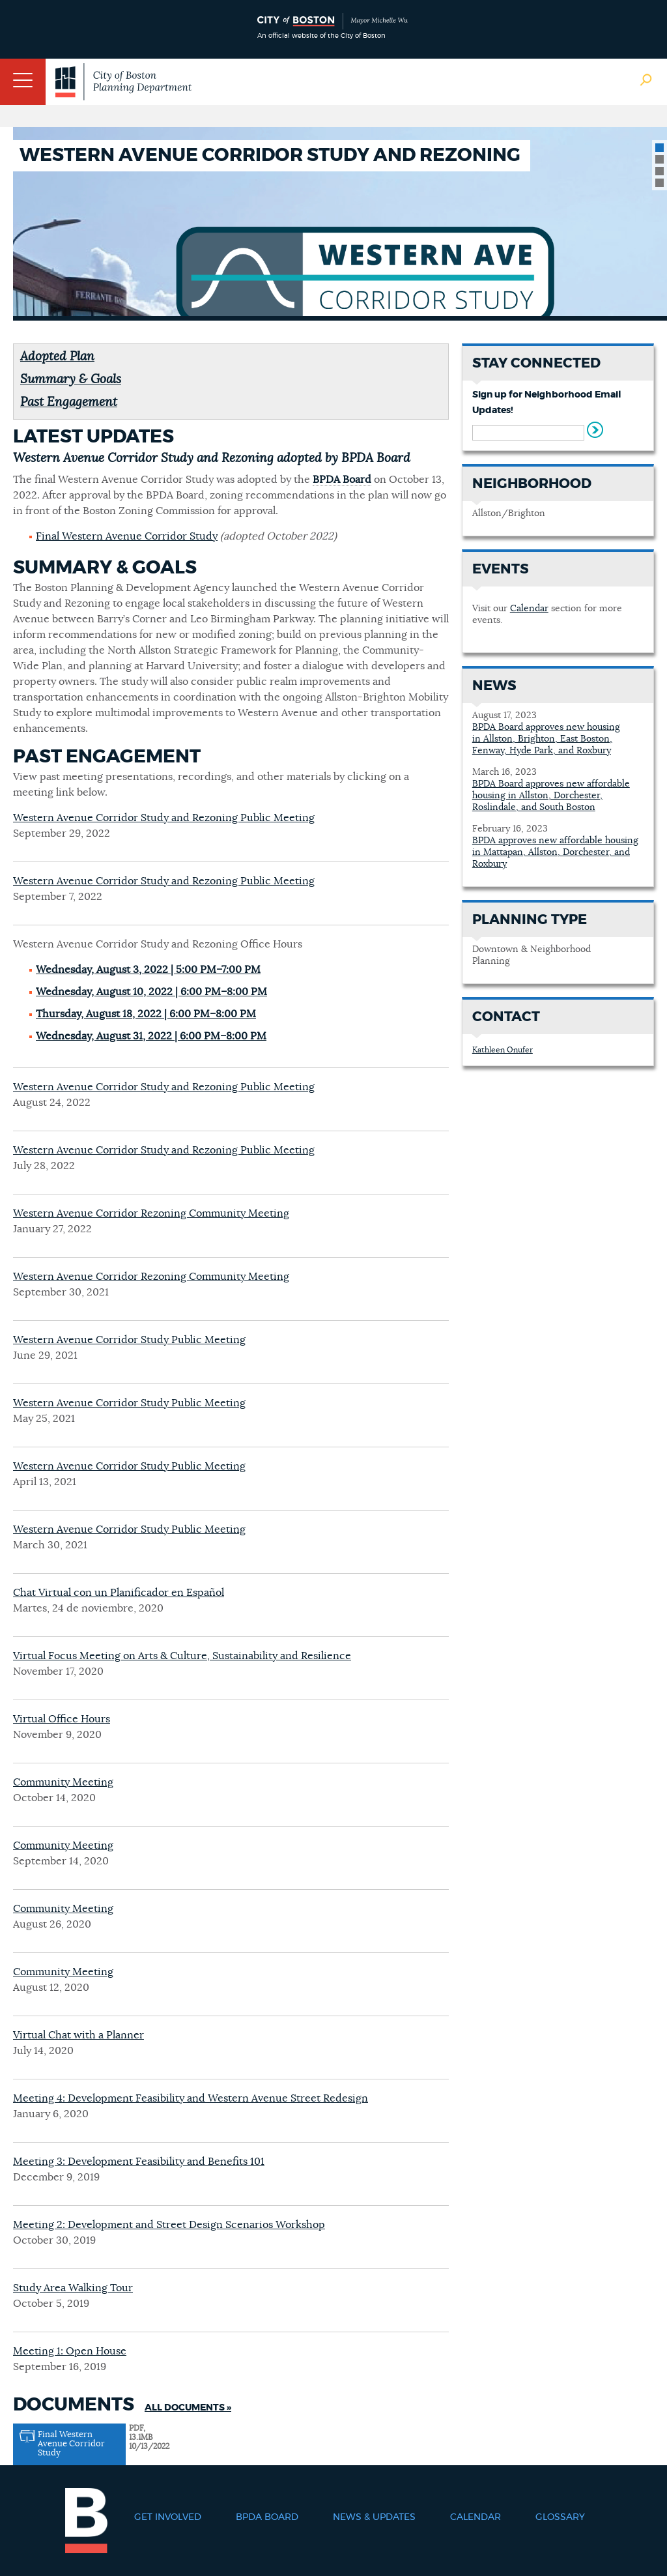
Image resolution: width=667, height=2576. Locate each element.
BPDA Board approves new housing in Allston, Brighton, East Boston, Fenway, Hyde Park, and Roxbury (546, 739)
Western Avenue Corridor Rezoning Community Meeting (151, 1213)
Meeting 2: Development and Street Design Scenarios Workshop (169, 2225)
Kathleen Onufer (502, 1050)
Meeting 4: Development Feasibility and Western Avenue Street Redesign (190, 2098)
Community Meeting (63, 1782)
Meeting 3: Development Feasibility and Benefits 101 (138, 2161)
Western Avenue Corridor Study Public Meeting (129, 1340)
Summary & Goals (70, 379)
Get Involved (167, 2517)
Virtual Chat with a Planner (78, 2035)
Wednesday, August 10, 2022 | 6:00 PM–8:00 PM (151, 992)
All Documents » (188, 2407)
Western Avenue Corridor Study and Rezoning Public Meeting (164, 818)
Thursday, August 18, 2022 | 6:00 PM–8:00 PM (146, 1014)
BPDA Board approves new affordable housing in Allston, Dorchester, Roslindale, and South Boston (551, 795)
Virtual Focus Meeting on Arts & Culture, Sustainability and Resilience (182, 1656)
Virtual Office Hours (61, 1719)
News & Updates (374, 2517)
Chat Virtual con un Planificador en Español (118, 1592)
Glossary (560, 2517)
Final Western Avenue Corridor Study (127, 536)
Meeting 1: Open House (69, 2351)
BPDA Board (342, 479)
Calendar (529, 608)
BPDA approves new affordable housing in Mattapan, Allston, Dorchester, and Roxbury (555, 852)
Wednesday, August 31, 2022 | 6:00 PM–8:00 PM (151, 1036)
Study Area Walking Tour (73, 2288)
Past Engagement (68, 402)
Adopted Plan (57, 357)
